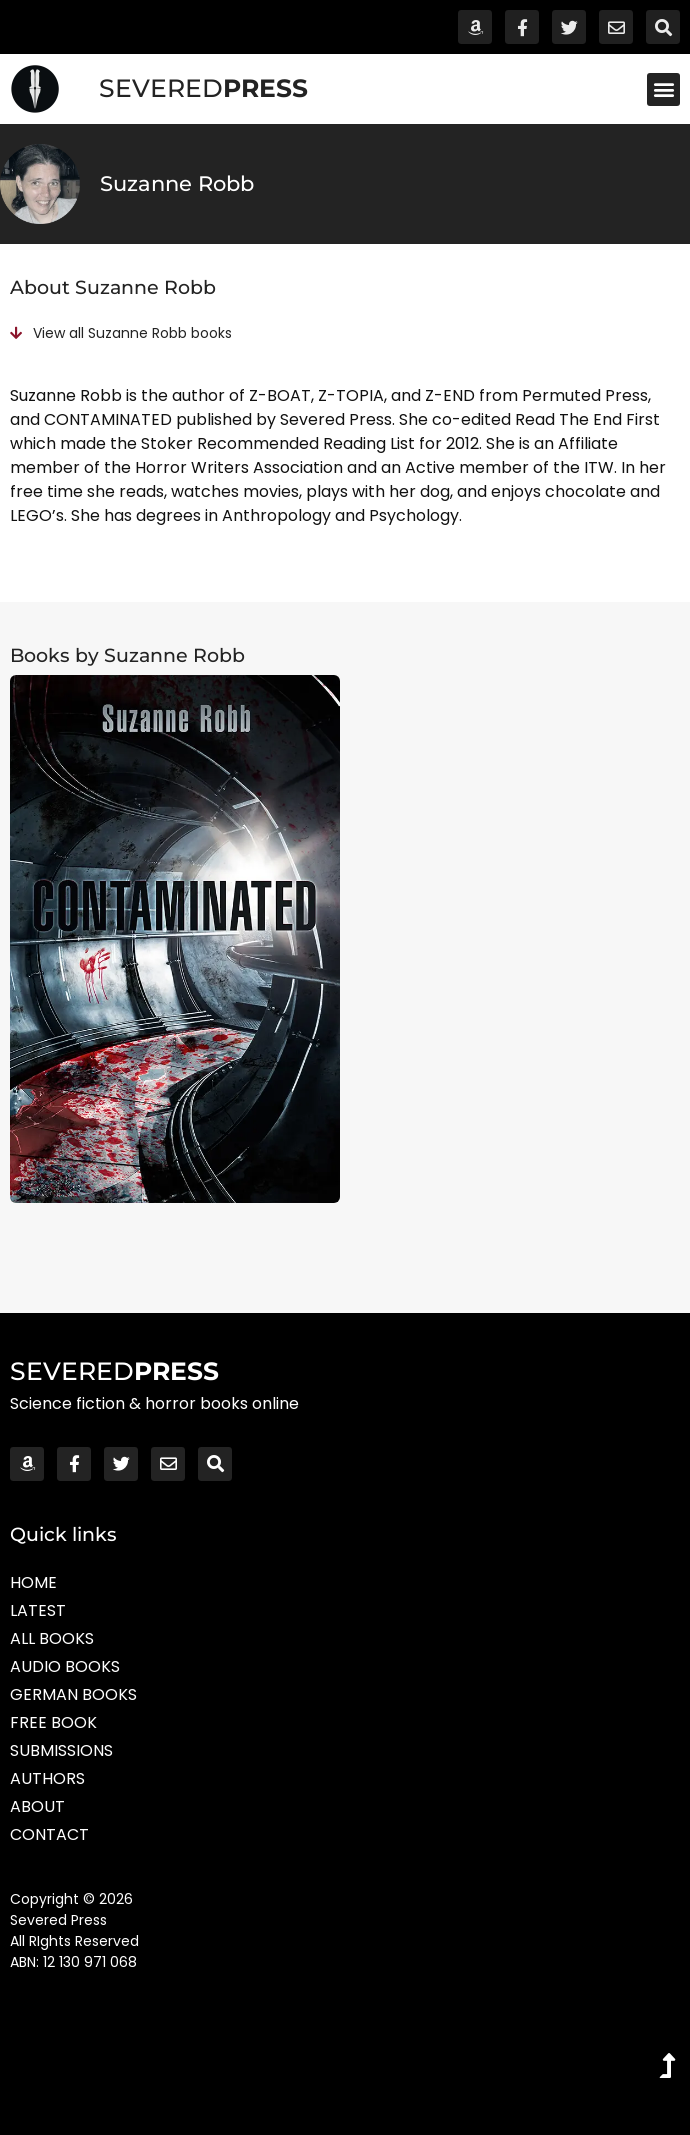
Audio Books (65, 1666)
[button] (663, 89)
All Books (52, 1638)
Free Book (53, 1722)
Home (33, 1582)
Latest (38, 1610)
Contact (49, 1834)
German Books (73, 1694)
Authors (47, 1778)
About (37, 1806)
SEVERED (203, 88)
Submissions (61, 1750)
